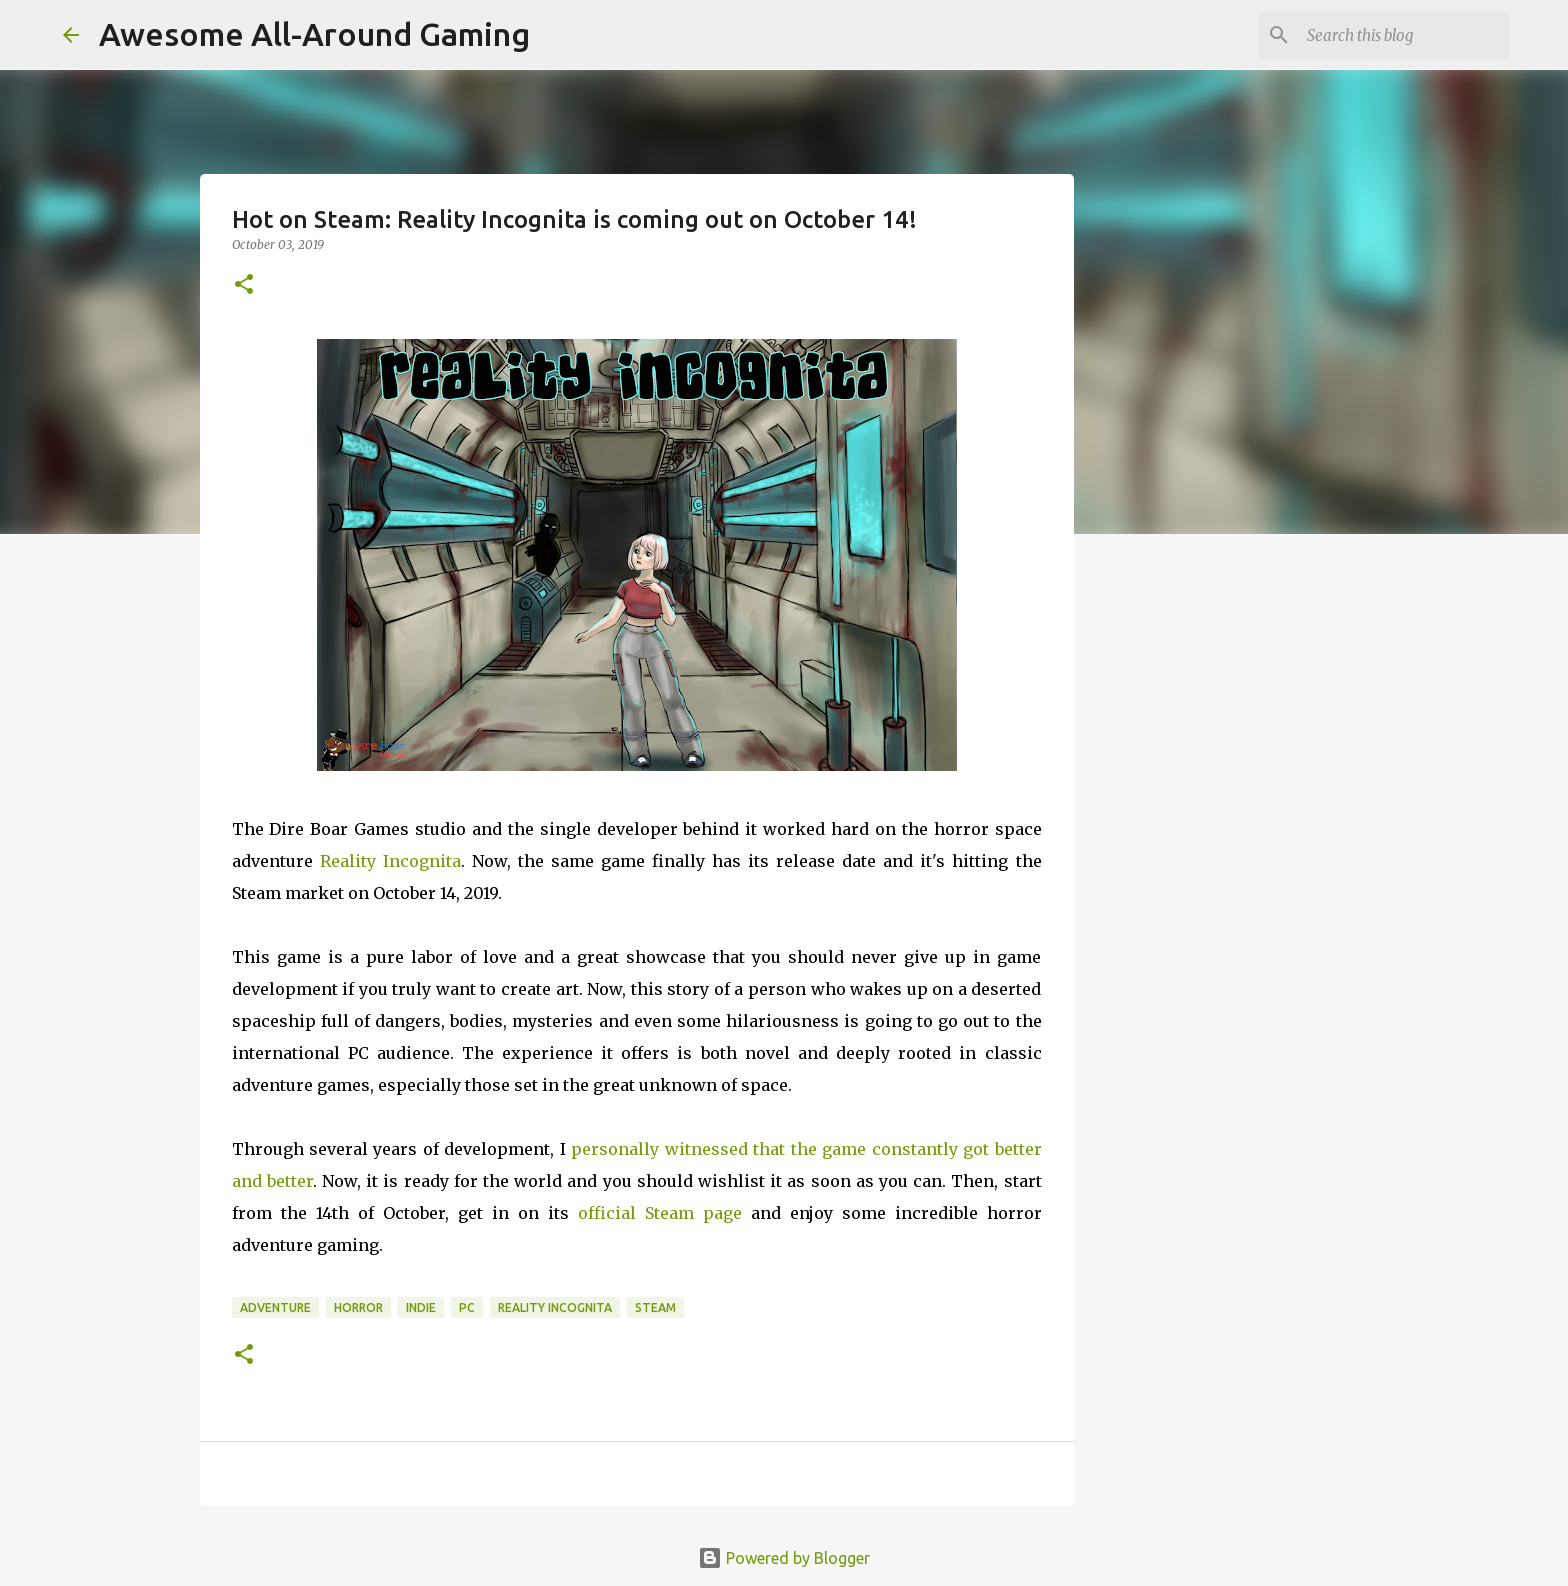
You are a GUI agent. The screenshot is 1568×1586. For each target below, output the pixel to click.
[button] (244, 285)
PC (467, 1307)
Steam (655, 1307)
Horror (358, 1307)
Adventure (275, 1307)
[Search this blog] (1404, 35)
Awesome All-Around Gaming (314, 34)
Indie (421, 1307)
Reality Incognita (390, 861)
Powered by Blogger (784, 1558)
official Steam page (660, 1213)
